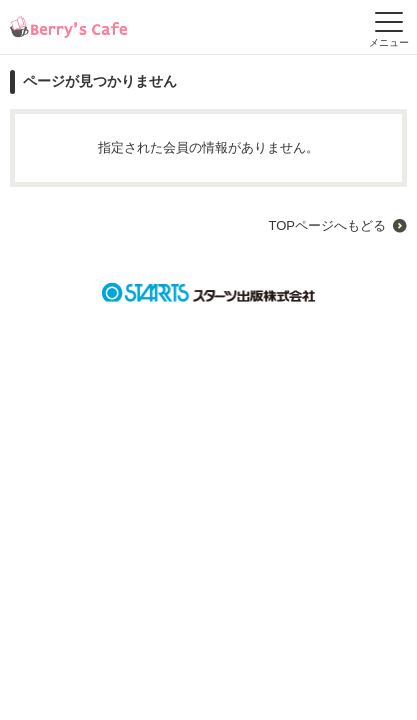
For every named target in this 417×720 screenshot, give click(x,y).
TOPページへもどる (327, 225)
